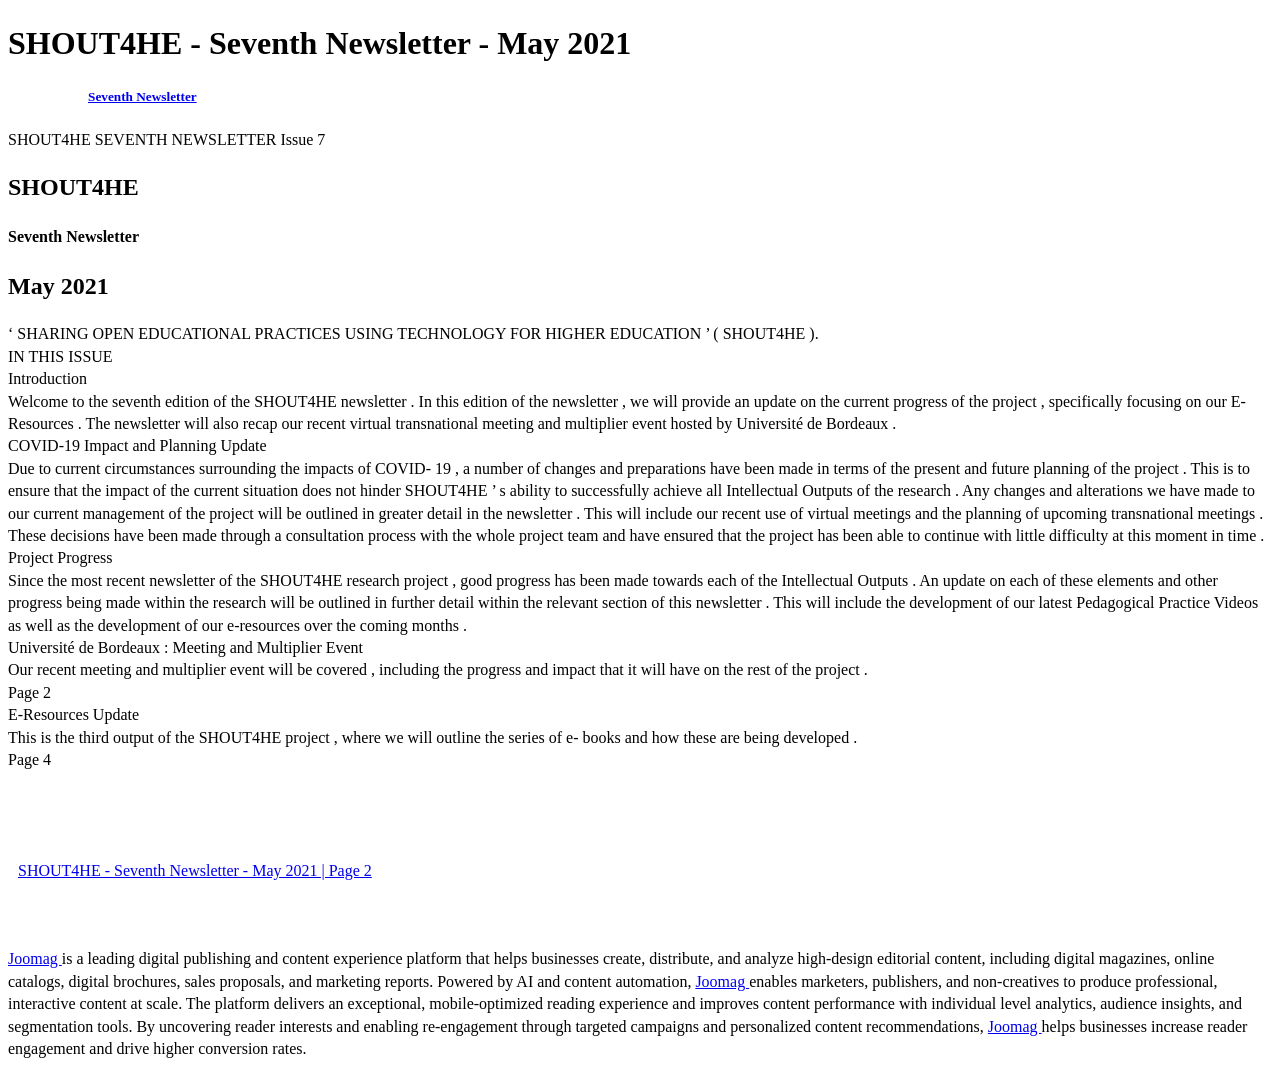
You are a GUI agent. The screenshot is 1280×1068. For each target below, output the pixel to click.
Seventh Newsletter (142, 96)
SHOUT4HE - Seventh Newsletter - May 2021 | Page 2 (195, 870)
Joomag (35, 958)
